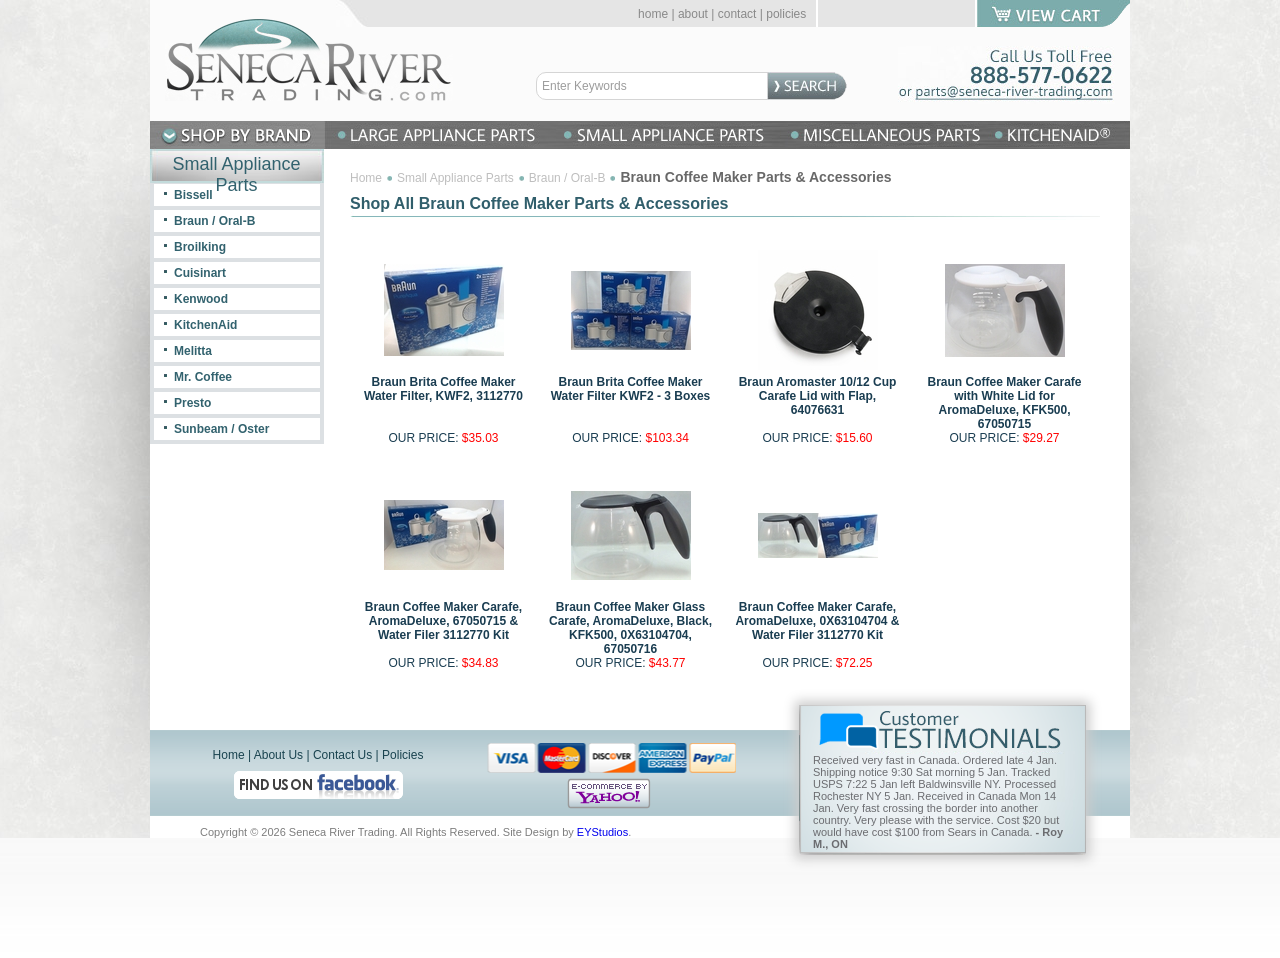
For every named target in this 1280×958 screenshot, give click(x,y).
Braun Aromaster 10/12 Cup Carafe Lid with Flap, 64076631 (818, 396)
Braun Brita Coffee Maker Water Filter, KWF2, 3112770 (443, 389)
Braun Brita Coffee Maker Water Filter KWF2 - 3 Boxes (631, 389)
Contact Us (342, 755)
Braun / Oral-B (567, 178)
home (653, 14)
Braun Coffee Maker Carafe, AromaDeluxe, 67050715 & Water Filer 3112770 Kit (443, 621)
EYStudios (602, 832)
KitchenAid (205, 325)
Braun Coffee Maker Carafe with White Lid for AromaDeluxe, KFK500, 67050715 (1004, 403)
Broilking (200, 247)
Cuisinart (200, 273)
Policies (402, 755)
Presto (192, 403)
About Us (278, 755)
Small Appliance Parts (455, 178)
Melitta (193, 351)
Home (366, 178)
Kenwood (201, 299)
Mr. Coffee (203, 377)
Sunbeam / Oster (221, 429)
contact (737, 14)
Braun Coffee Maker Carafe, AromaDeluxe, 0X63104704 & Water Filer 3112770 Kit (817, 621)
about (693, 14)
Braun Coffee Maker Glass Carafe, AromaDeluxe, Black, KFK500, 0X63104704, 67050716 (630, 628)
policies (786, 14)
